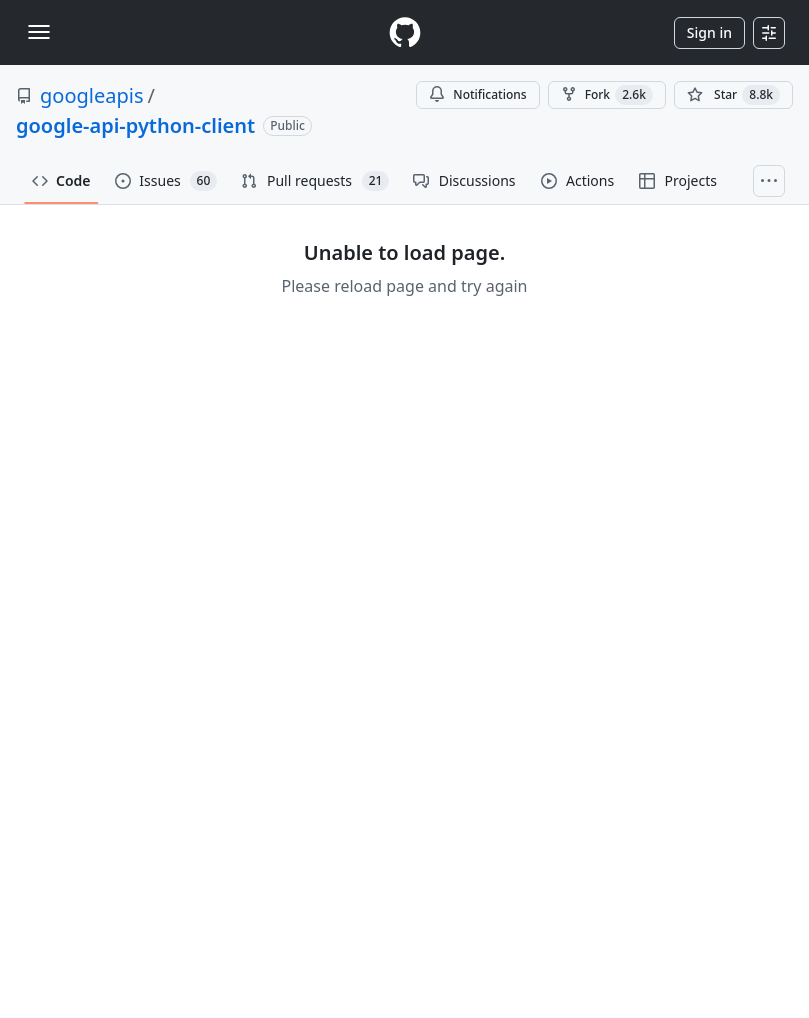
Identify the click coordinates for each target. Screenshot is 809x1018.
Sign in (709, 32)
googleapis (92, 95)
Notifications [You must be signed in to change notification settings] (477, 94)
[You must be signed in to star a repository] (733, 95)
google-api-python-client (135, 125)
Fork (607, 95)
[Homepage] (405, 32)
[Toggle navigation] (39, 32)
